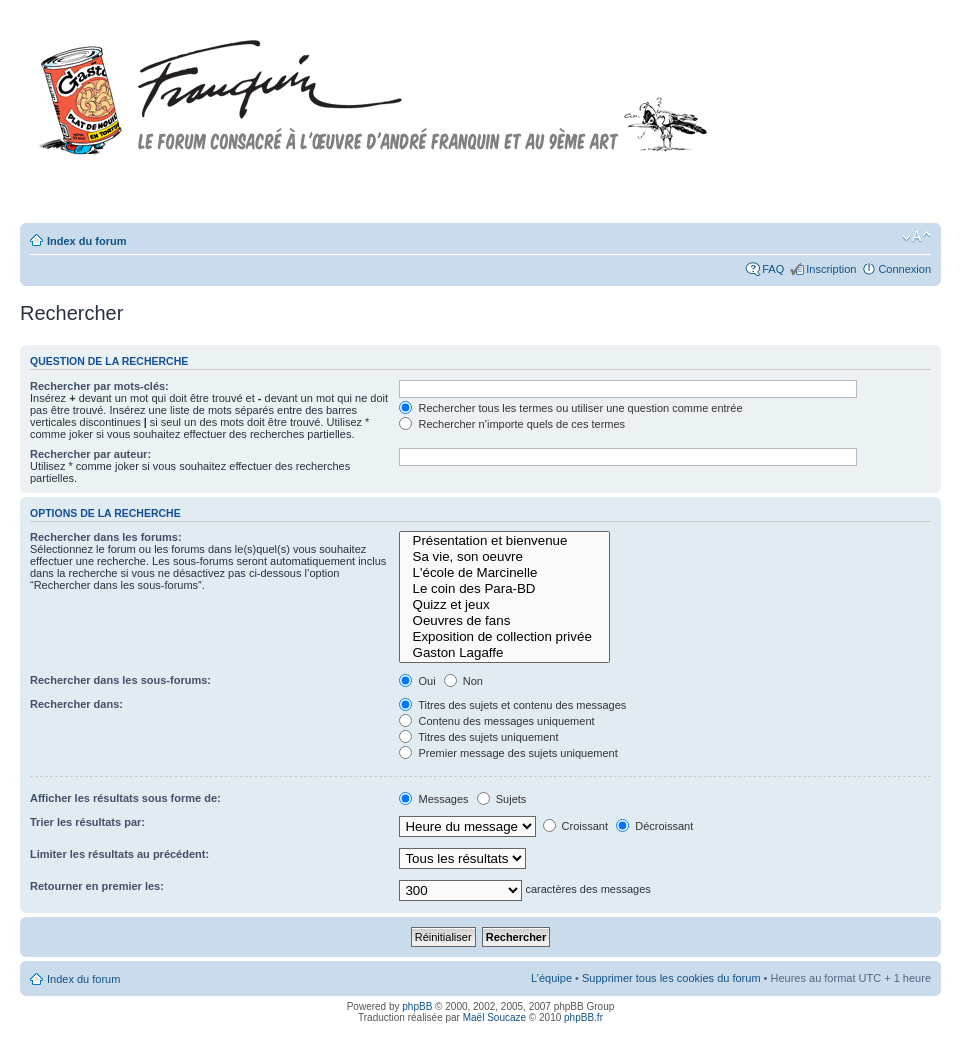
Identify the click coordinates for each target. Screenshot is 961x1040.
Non (463, 681)
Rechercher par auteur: (90, 454)
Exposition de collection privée (504, 637)
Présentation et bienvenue (504, 541)
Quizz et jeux (504, 605)
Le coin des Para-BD (504, 589)
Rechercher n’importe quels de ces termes (512, 424)
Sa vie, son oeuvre (504, 557)
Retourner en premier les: (97, 886)
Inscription (831, 269)
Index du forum (86, 241)
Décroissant (654, 826)
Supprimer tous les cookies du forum (671, 978)
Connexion (904, 269)
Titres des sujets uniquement (478, 737)
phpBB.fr (583, 1017)
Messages (433, 799)
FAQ (773, 269)
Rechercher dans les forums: (106, 537)
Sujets (502, 799)
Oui (417, 681)
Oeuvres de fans (504, 621)
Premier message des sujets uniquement (508, 753)
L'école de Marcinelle (504, 573)
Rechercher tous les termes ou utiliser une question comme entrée (570, 408)
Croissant (576, 826)
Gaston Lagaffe (504, 653)
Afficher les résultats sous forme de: (125, 798)
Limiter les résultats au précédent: (119, 854)
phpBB (417, 1006)
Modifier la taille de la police (916, 237)
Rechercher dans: (76, 704)
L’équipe (551, 978)
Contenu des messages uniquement (496, 721)
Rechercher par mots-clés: (99, 386)
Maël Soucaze (494, 1017)
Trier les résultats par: (87, 822)
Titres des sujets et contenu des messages (512, 705)
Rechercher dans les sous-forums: (120, 680)
